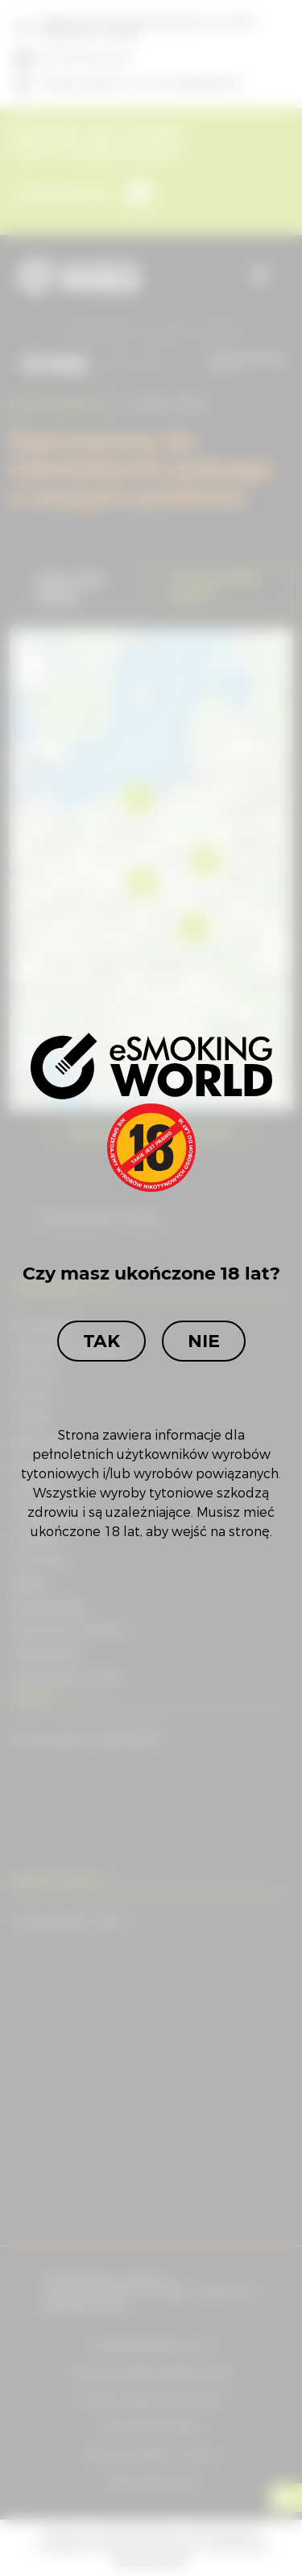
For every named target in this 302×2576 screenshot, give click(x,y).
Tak (101, 1341)
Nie (204, 1341)
